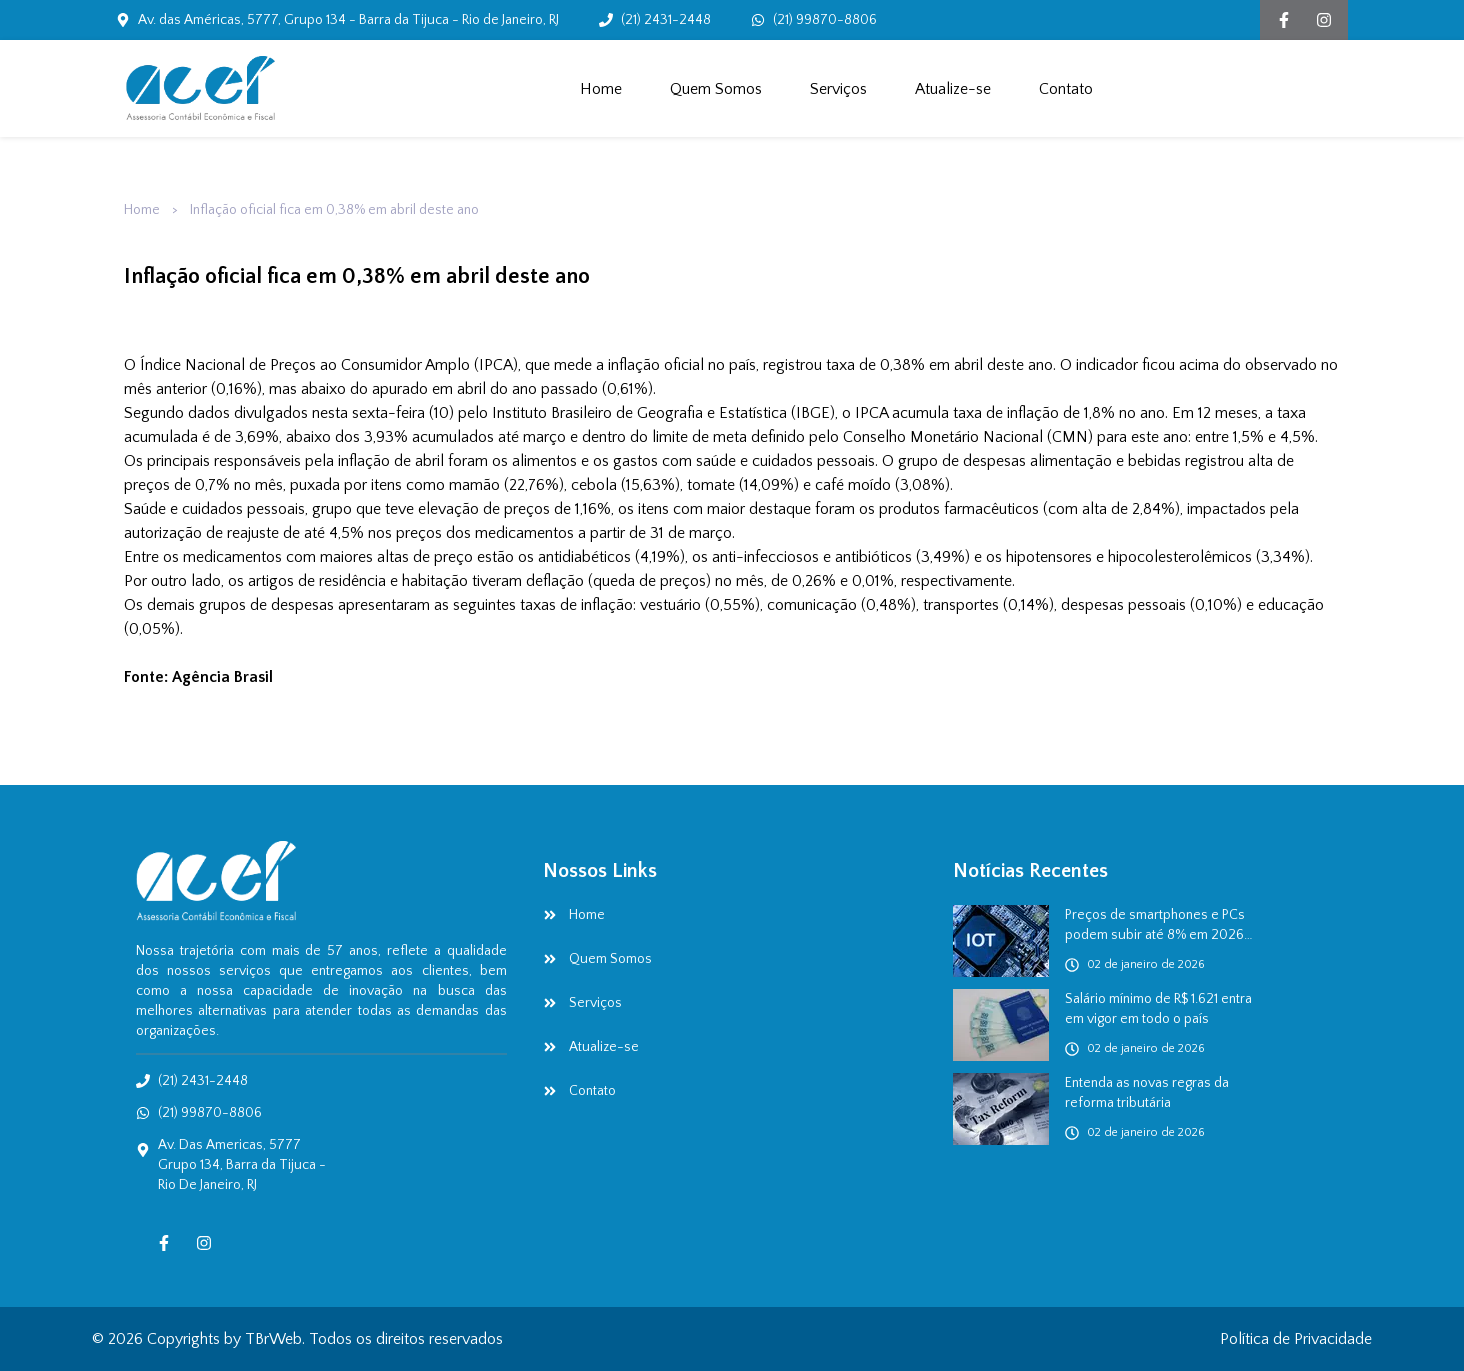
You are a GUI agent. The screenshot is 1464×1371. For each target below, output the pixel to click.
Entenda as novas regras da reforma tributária (1147, 1093)
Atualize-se (953, 89)
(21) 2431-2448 (666, 20)
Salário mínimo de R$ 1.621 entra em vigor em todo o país (1158, 1009)
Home (601, 89)
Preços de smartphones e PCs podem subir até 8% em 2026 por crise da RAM (1155, 926)
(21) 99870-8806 (825, 20)
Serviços (838, 89)
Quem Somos (716, 89)
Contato (1066, 89)
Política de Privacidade (1296, 1339)
